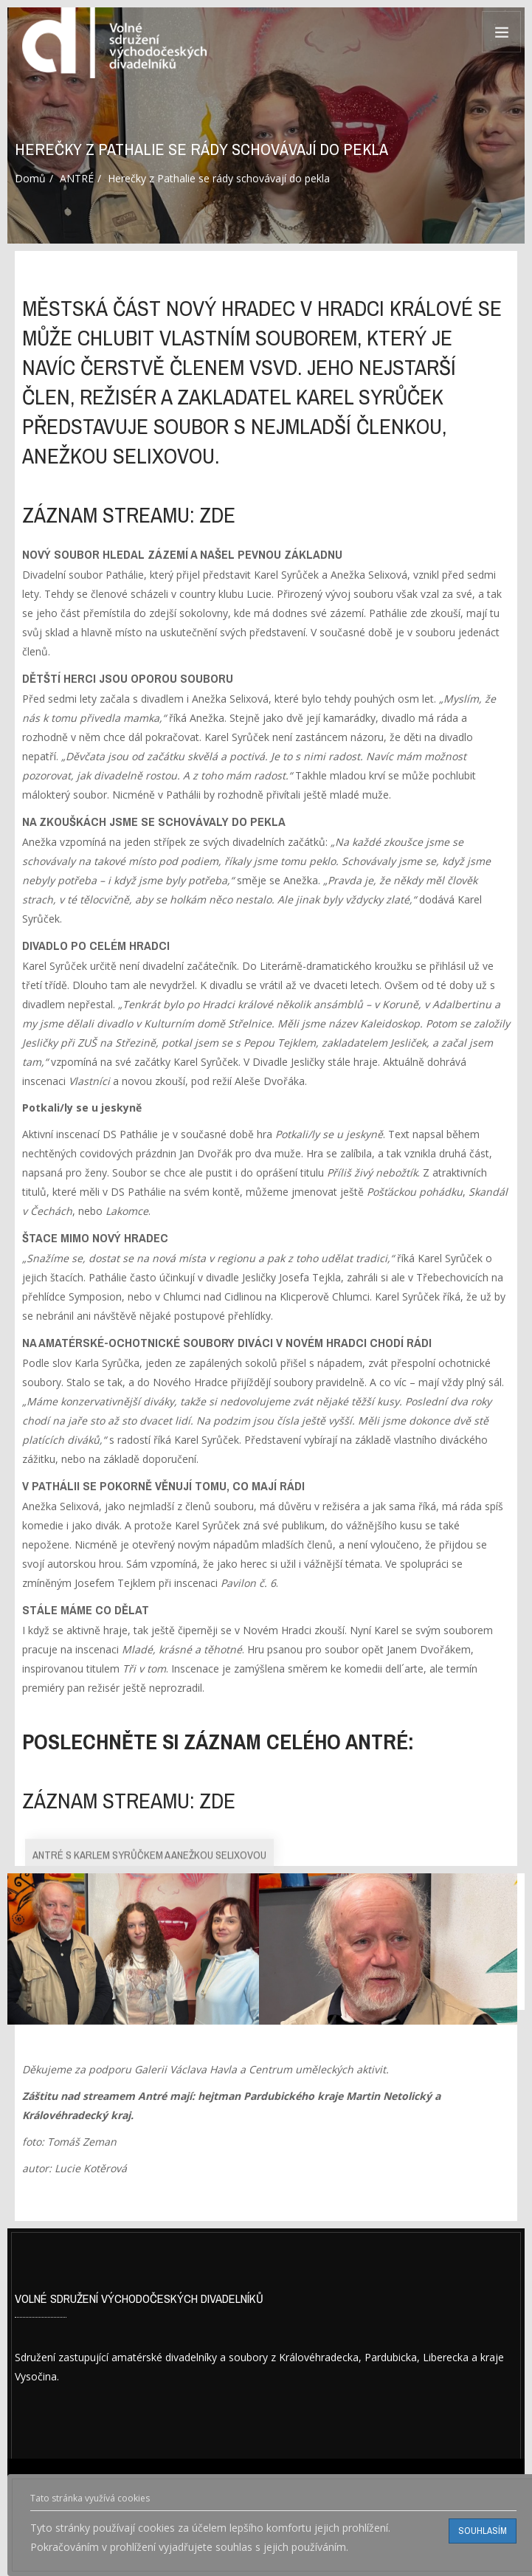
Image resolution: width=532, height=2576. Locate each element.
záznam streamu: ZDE (128, 515)
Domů (30, 178)
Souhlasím (482, 2530)
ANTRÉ (77, 178)
